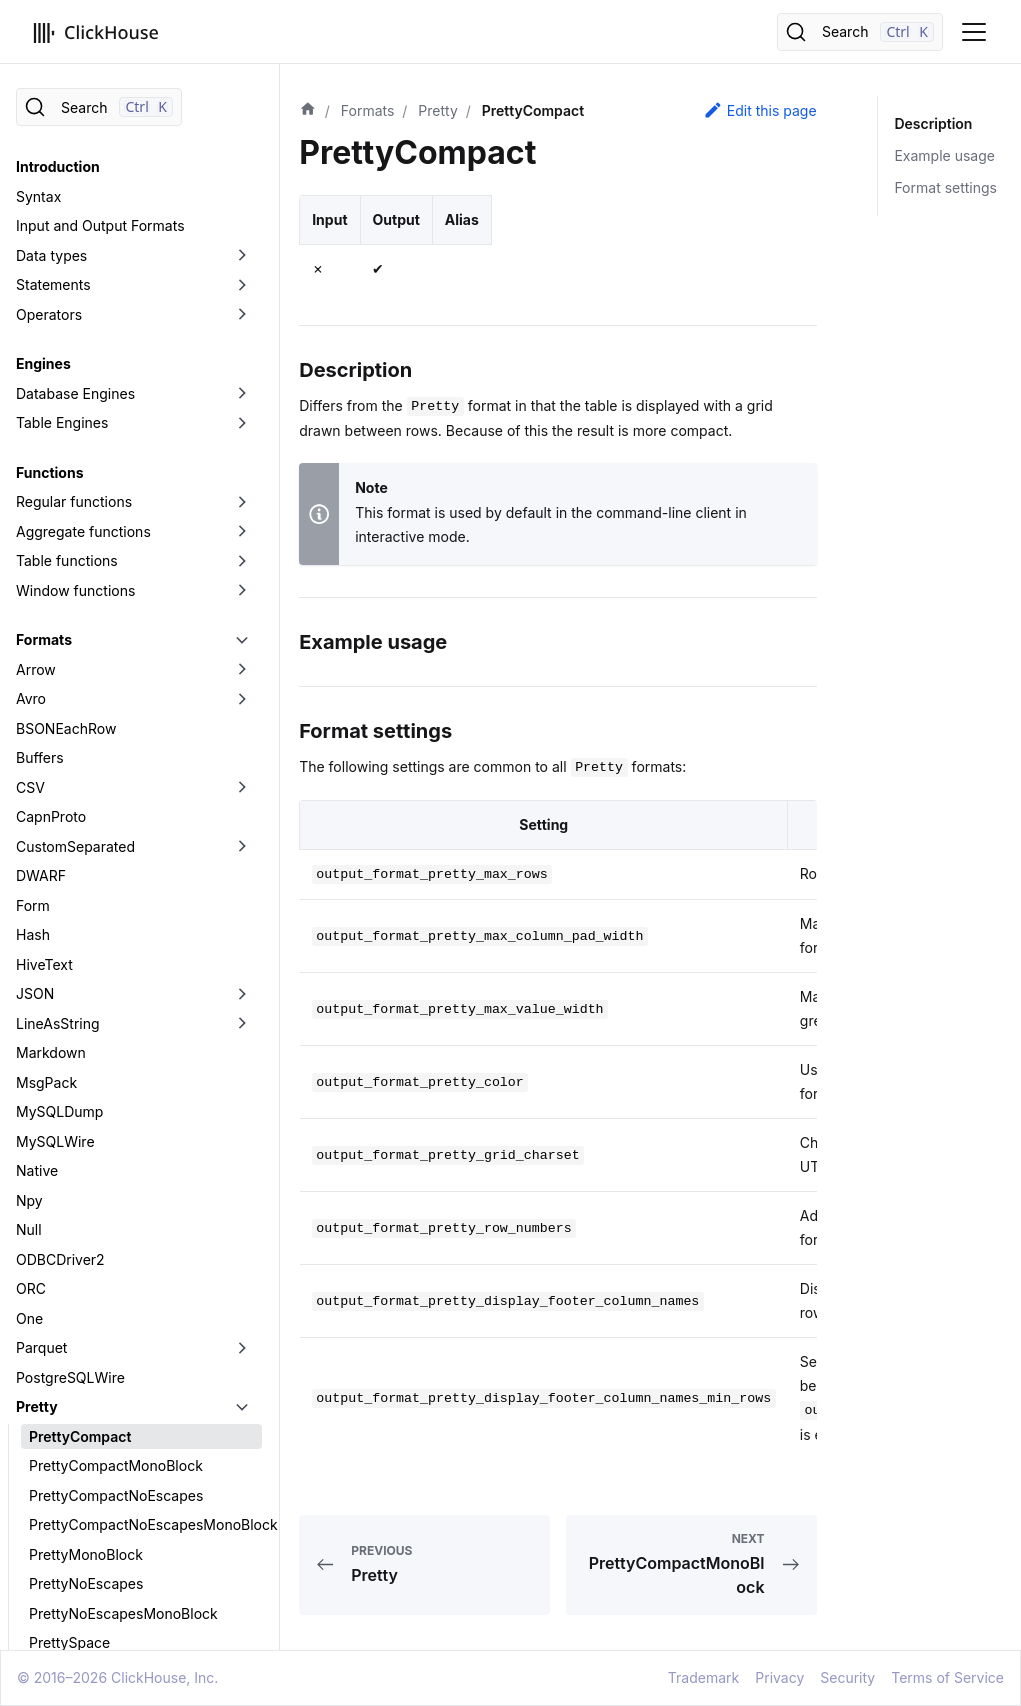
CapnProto (51, 368)
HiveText (44, 516)
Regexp (41, 1401)
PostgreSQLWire (70, 929)
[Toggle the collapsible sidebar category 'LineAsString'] (242, 576)
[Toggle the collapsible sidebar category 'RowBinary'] (242, 1431)
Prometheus (56, 1312)
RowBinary (51, 1430)
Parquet (41, 899)
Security (847, 1677)
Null (29, 781)
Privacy (779, 1677)
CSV (30, 339)
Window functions (75, 142)
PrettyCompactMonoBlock (116, 1017)
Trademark (703, 1677)
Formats (44, 191)
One (29, 870)
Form (33, 457)
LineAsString (58, 575)
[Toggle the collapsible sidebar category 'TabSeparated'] (242, 1490)
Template (46, 1519)
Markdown (51, 604)
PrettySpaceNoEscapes (107, 1253)
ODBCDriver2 (60, 811)
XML (31, 1607)
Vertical (41, 1578)
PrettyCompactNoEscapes (116, 1047)
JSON (35, 545)
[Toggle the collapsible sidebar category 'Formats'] (242, 192)
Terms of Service (947, 1677)
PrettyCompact (80, 988)
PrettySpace (69, 1194)
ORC (31, 840)
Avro (31, 250)
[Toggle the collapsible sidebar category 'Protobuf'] (242, 1343)
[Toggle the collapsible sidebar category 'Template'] (242, 1520)
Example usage (944, 155)
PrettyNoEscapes (86, 1135)
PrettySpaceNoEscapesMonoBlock (144, 1283)
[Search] (860, 32)
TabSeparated (62, 1489)
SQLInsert (48, 1460)
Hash (33, 486)
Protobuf (44, 1342)
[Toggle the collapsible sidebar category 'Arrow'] (242, 222)
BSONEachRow (66, 280)
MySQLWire (55, 693)
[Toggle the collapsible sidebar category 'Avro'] (242, 251)
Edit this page (760, 110)
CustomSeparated (75, 398)
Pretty (37, 958)
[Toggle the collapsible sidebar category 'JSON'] (242, 546)
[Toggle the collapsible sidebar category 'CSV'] (242, 340)
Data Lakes (52, 1637)
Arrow (36, 221)
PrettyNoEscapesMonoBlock (123, 1165)
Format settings (945, 187)
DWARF (41, 427)
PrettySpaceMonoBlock (107, 1224)
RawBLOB (48, 1371)
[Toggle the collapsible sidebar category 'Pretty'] (242, 959)
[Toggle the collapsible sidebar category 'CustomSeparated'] (242, 399)
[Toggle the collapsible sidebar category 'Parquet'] (242, 900)
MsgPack (46, 634)
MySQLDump (59, 663)
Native (37, 722)
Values (38, 1548)
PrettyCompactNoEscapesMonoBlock (145, 1076)
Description (932, 123)
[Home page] (308, 111)
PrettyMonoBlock (86, 1106)
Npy (29, 752)
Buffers (40, 309)
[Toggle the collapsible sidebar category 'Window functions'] (242, 143)
